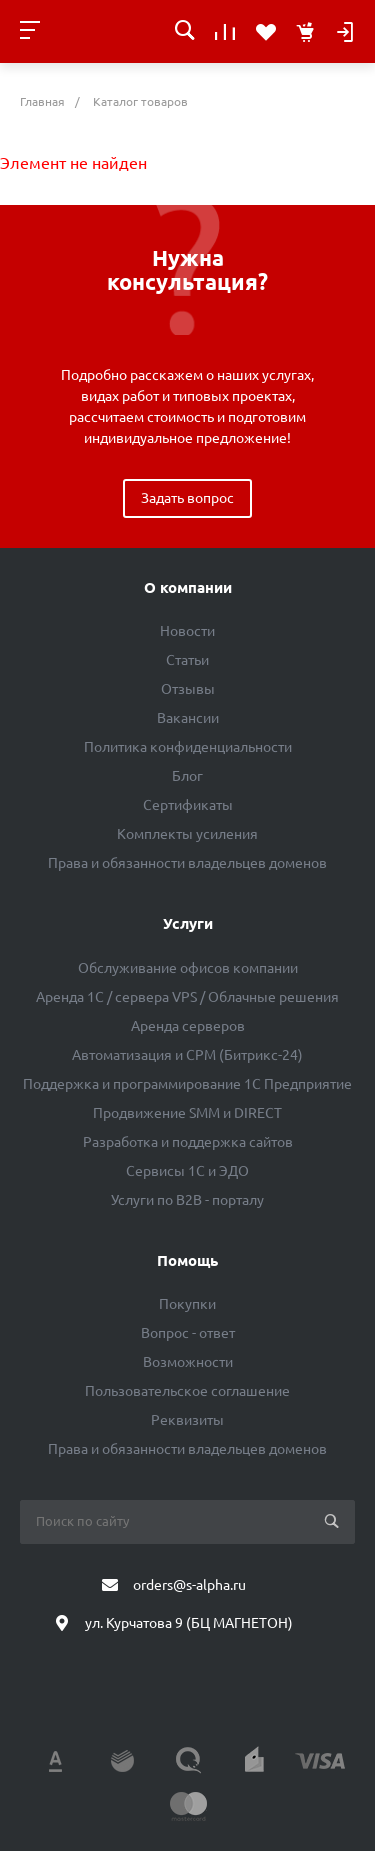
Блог (187, 776)
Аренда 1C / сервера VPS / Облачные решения (187, 997)
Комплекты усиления (187, 834)
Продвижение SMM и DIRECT (187, 1113)
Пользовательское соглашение (187, 1391)
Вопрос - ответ (188, 1333)
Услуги (188, 923)
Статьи (187, 660)
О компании (188, 587)
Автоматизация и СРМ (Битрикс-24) (187, 1055)
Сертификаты (188, 805)
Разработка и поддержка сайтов (188, 1142)
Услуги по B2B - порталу (187, 1200)
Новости (187, 631)
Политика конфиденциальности (188, 747)
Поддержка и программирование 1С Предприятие (187, 1084)
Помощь (187, 1260)
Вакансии (188, 718)
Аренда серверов (188, 1026)
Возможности (188, 1362)
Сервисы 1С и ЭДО (187, 1171)
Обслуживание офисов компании (188, 968)
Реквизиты (187, 1420)
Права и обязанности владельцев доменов (187, 863)
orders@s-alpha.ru (189, 1585)
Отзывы (188, 689)
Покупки (187, 1304)
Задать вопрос (187, 498)
